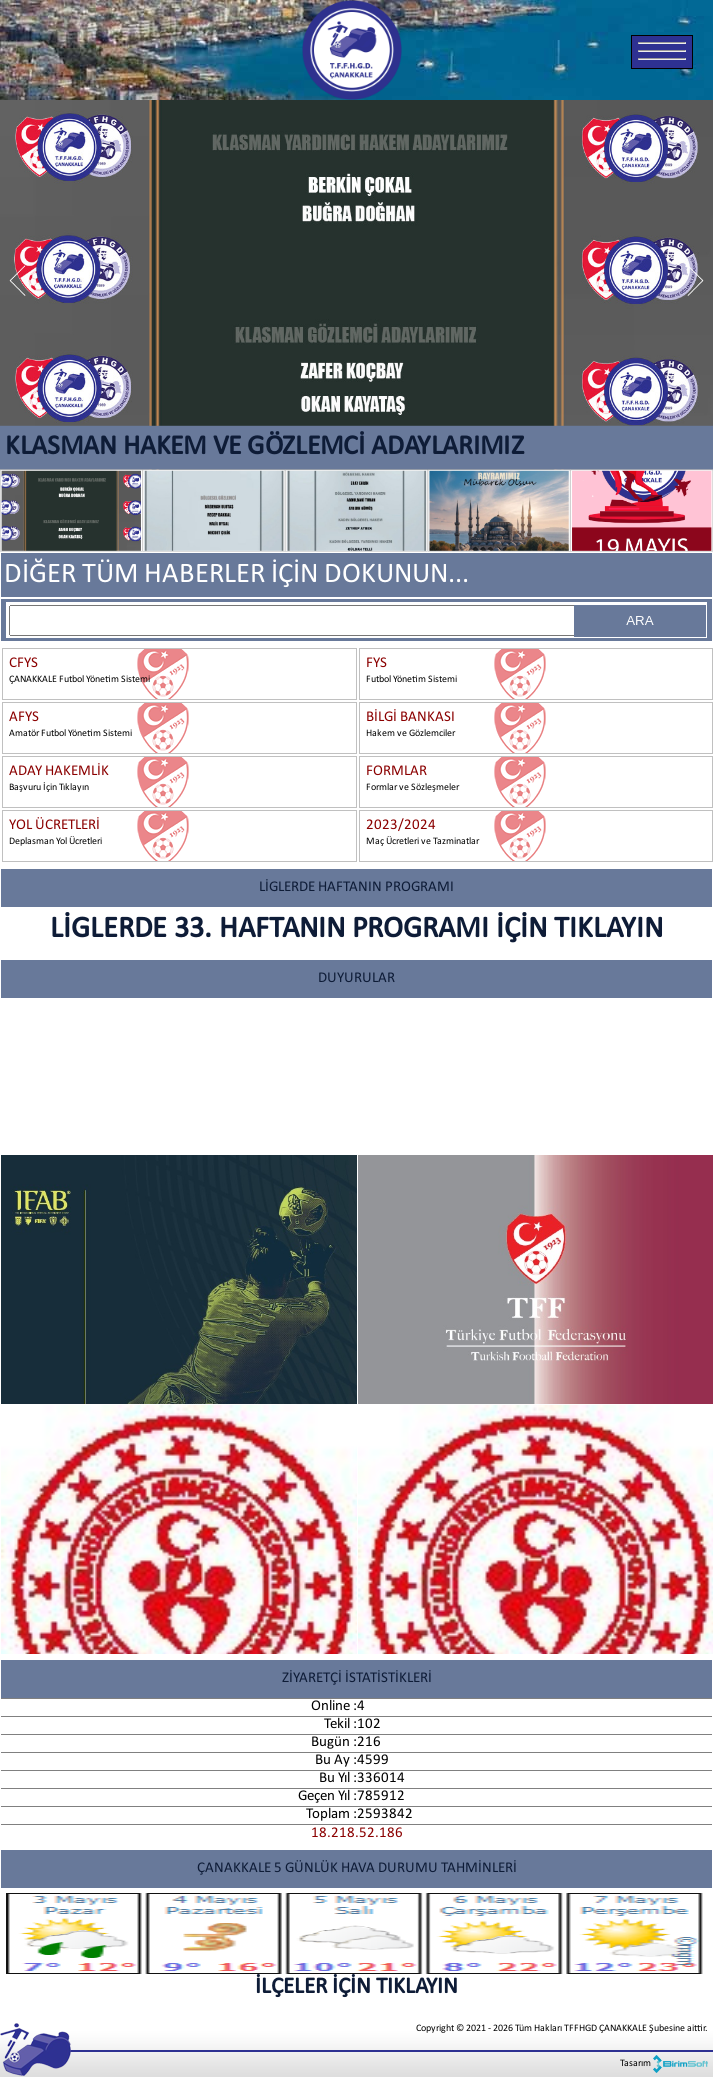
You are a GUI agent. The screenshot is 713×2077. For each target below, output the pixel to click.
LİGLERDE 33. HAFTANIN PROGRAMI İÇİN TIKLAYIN (356, 929)
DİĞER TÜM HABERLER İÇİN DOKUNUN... (236, 575)
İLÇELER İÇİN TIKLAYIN (356, 1946)
